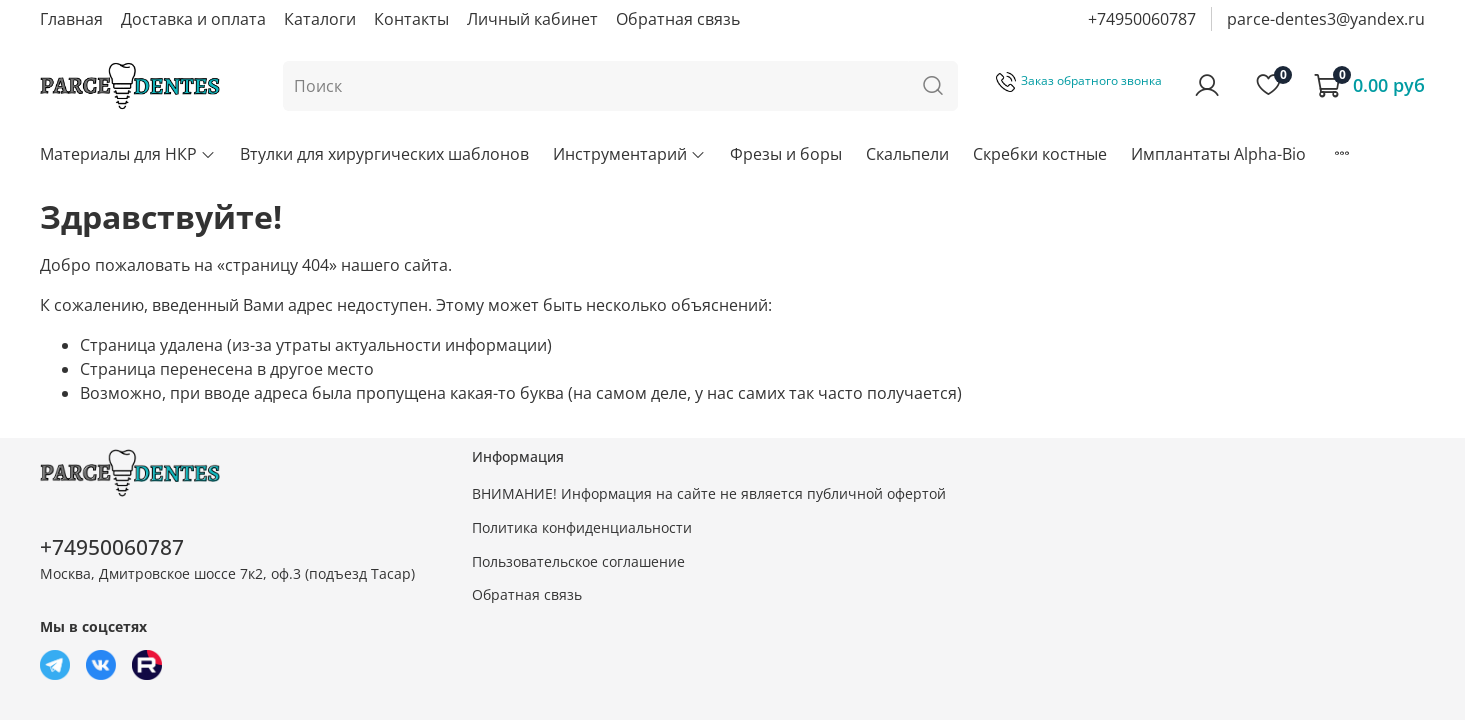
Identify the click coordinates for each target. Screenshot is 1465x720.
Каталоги (320, 19)
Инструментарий (629, 154)
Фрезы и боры (786, 154)
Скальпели (907, 154)
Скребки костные (1040, 154)
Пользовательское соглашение (578, 561)
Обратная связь (678, 19)
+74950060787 (1142, 19)
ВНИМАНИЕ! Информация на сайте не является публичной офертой (709, 493)
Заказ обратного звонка (1079, 80)
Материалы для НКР (128, 154)
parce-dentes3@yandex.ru (1326, 19)
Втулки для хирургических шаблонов (384, 154)
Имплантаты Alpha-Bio (1218, 154)
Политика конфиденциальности (582, 527)
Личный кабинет (532, 19)
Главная (71, 19)
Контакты (411, 19)
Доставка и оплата (193, 19)
